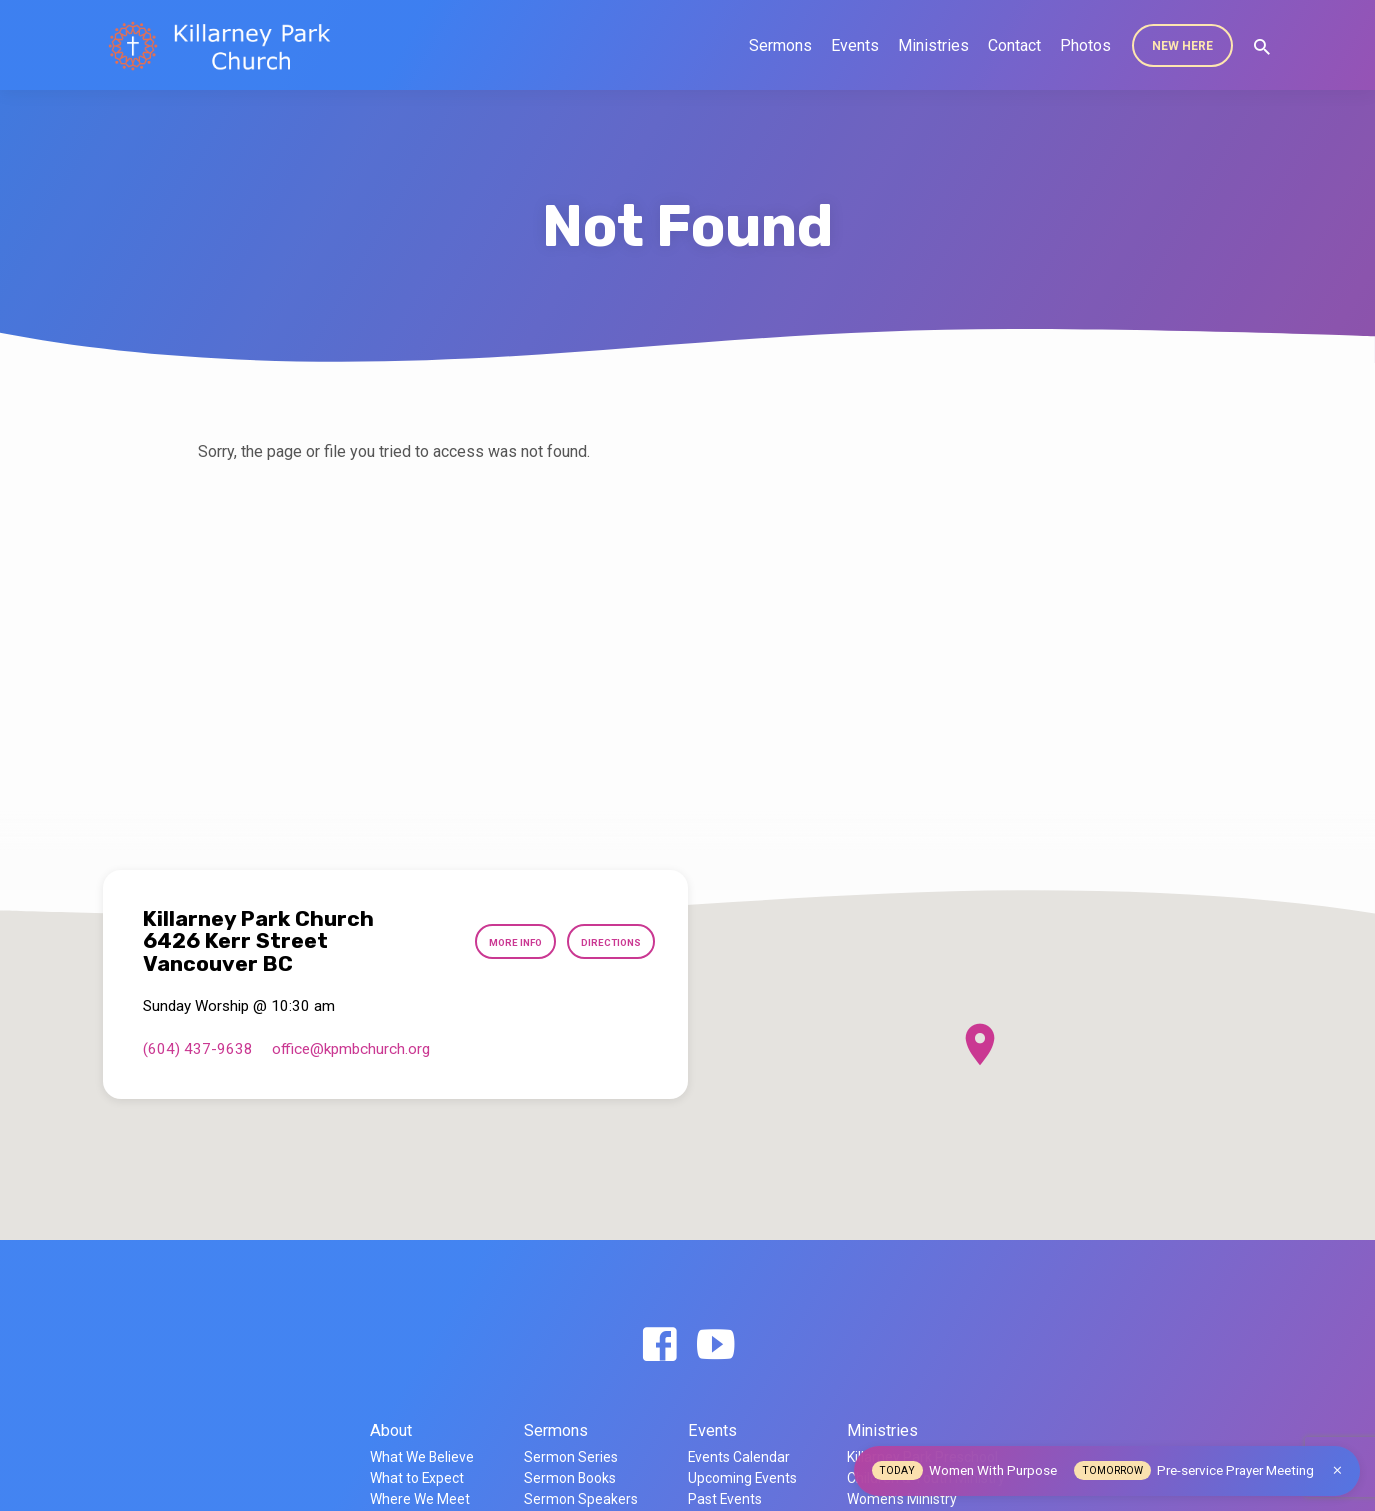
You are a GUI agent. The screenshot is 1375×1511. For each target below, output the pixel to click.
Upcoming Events (742, 1478)
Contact (1014, 45)
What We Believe (422, 1457)
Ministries (933, 45)
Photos (1085, 45)
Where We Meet (420, 1499)
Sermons (780, 45)
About (391, 1430)
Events (855, 45)
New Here (1182, 46)
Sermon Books (570, 1478)
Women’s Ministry (902, 1499)
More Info (494, 941)
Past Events (725, 1499)
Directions (604, 941)
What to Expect (417, 1478)
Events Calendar (739, 1457)
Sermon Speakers (581, 1499)
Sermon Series (571, 1457)
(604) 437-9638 (198, 1049)
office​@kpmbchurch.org (351, 1049)
